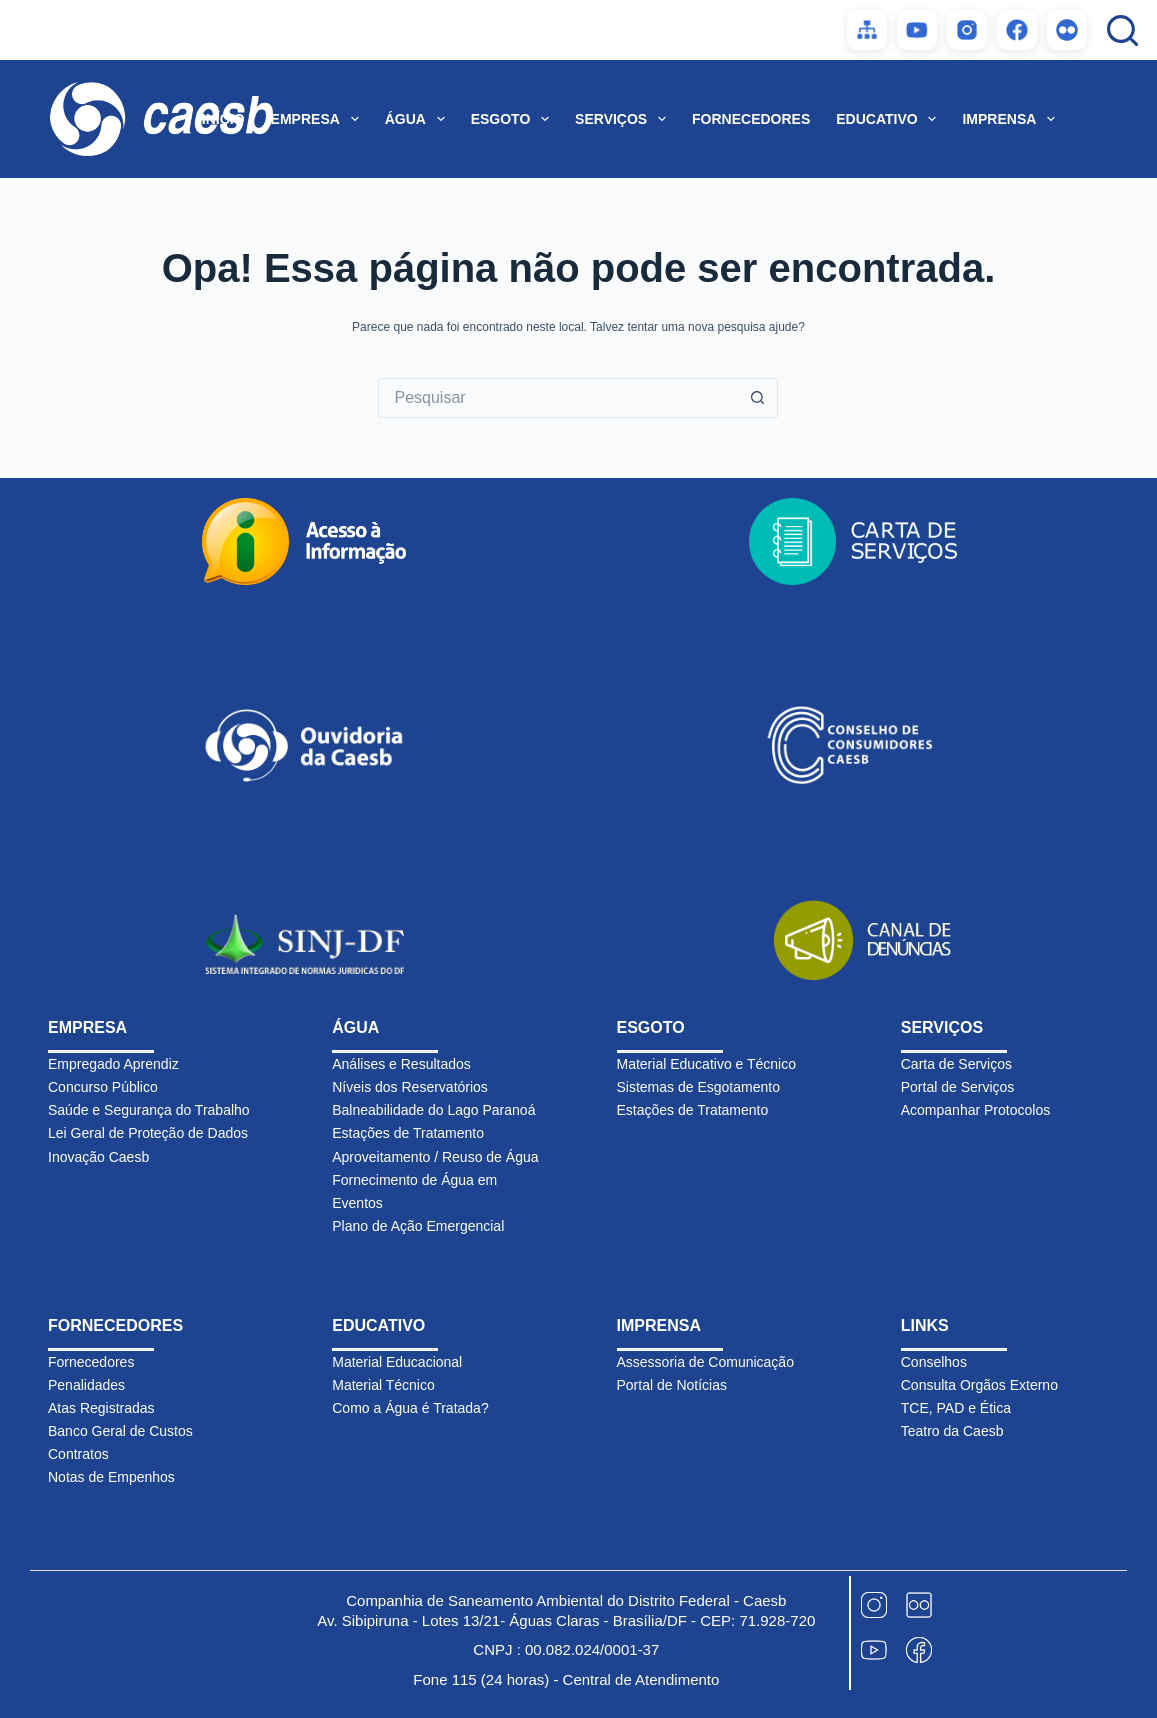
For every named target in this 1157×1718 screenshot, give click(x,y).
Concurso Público (103, 1087)
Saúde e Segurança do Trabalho (149, 1110)
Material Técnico (383, 1385)
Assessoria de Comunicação (705, 1362)
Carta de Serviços (956, 1064)
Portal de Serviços (958, 1087)
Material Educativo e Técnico (707, 1064)
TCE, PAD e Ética (956, 1408)
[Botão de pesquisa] (758, 398)
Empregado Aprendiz (113, 1064)
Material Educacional (397, 1362)
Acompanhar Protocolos (975, 1110)
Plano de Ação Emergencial (418, 1226)
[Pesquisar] (1122, 30)
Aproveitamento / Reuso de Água (435, 1157)
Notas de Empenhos (111, 1477)
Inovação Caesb (98, 1157)
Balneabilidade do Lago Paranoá (433, 1110)
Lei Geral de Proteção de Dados (148, 1133)
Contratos (78, 1454)
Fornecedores (91, 1362)
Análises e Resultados (401, 1064)
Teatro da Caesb (952, 1431)
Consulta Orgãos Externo (979, 1385)
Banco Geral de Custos (120, 1431)
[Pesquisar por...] (558, 398)
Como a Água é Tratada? (410, 1408)
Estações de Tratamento (408, 1133)
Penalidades (86, 1385)
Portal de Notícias (672, 1385)
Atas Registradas (101, 1408)
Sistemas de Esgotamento (698, 1087)
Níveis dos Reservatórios (410, 1087)
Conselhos (934, 1362)
